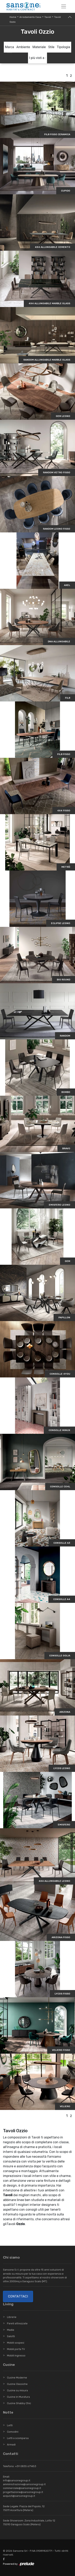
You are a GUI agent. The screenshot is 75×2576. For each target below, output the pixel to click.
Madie (10, 2329)
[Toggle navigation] (63, 6)
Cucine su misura (17, 2390)
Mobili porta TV (16, 2349)
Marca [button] (9, 47)
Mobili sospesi (15, 2342)
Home (13, 17)
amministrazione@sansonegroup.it (24, 2484)
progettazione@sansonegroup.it (23, 2492)
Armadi (11, 2444)
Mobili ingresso (16, 2355)
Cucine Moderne (17, 2377)
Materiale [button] (39, 47)
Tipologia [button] (63, 47)
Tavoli (47, 17)
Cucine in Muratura (18, 2396)
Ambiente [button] (23, 47)
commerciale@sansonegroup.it (22, 2488)
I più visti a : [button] (37, 58)
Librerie (11, 2317)
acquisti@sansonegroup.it (19, 2495)
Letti (10, 2425)
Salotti (11, 2336)
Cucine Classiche (17, 2383)
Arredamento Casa (30, 17)
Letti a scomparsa (18, 2438)
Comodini (12, 2431)
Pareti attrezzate (17, 2323)
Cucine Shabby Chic (19, 2403)
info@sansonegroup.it (16, 2480)
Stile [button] (51, 47)
